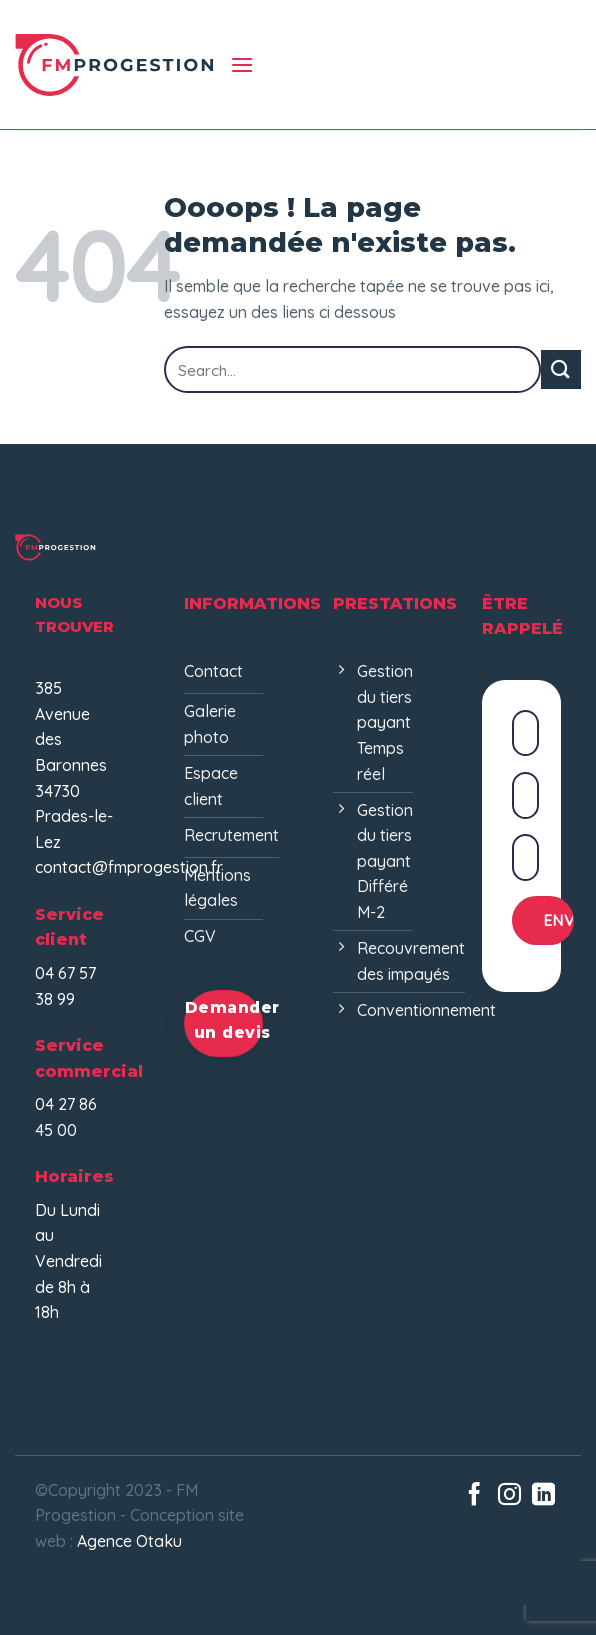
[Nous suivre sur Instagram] (509, 1496)
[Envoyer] (561, 369)
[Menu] (242, 64)
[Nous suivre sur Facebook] (474, 1496)
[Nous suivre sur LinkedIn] (543, 1496)
